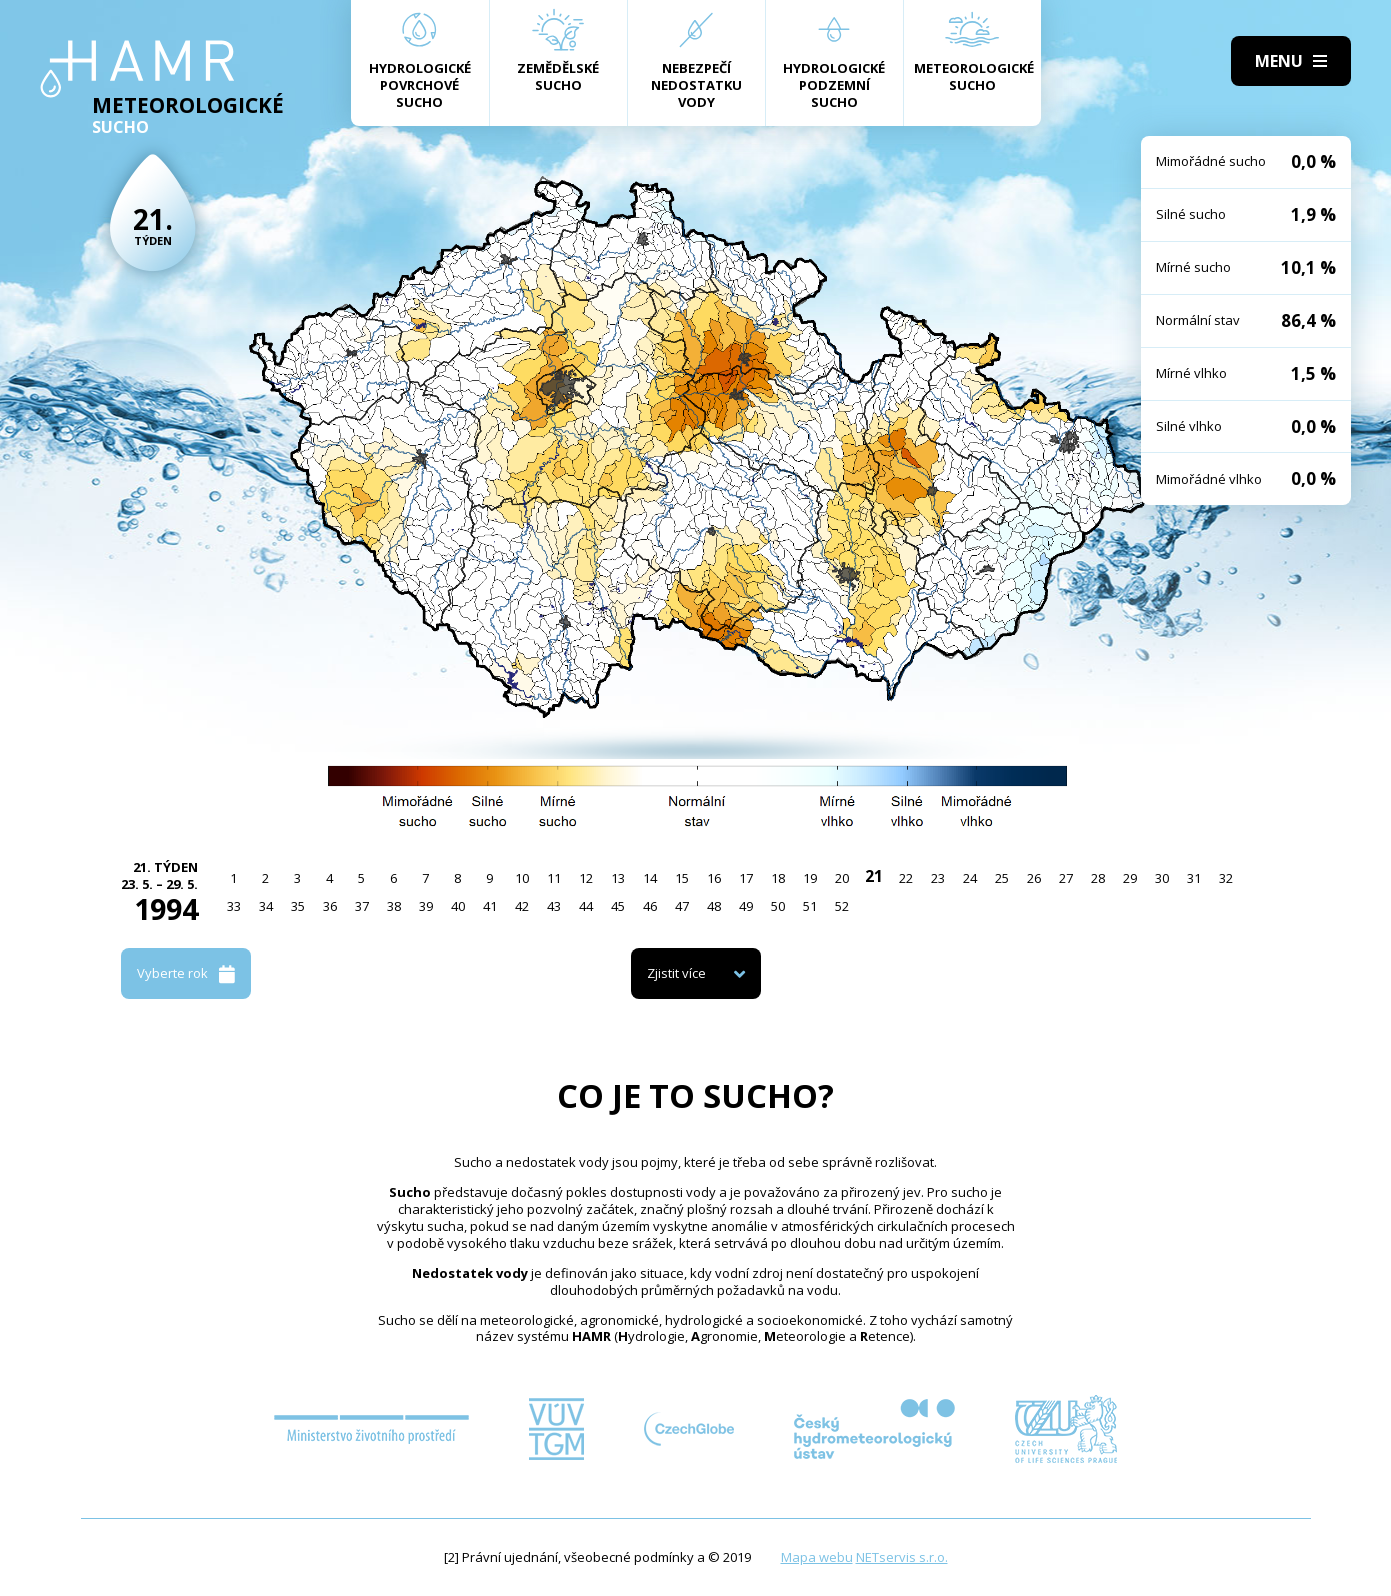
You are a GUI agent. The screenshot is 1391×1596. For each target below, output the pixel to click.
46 (650, 906)
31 (1194, 878)
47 (682, 906)
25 (1002, 878)
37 (362, 906)
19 (810, 878)
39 (426, 906)
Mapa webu (817, 1557)
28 (1098, 878)
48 (714, 906)
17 (746, 878)
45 (618, 906)
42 (522, 906)
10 (522, 878)
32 (1226, 878)
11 (554, 878)
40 (458, 906)
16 (714, 878)
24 (970, 878)
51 (810, 906)
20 (842, 878)
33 (234, 906)
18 (778, 878)
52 (842, 906)
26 (1034, 878)
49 (746, 906)
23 (938, 878)
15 (682, 878)
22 (906, 878)
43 (554, 906)
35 (298, 906)
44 (586, 906)
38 (394, 906)
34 (266, 906)
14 (650, 878)
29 (1130, 878)
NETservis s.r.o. (902, 1557)
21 (874, 876)
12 (586, 878)
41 (490, 906)
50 (778, 906)
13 (618, 878)
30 (1162, 878)
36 (330, 906)
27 (1066, 878)
